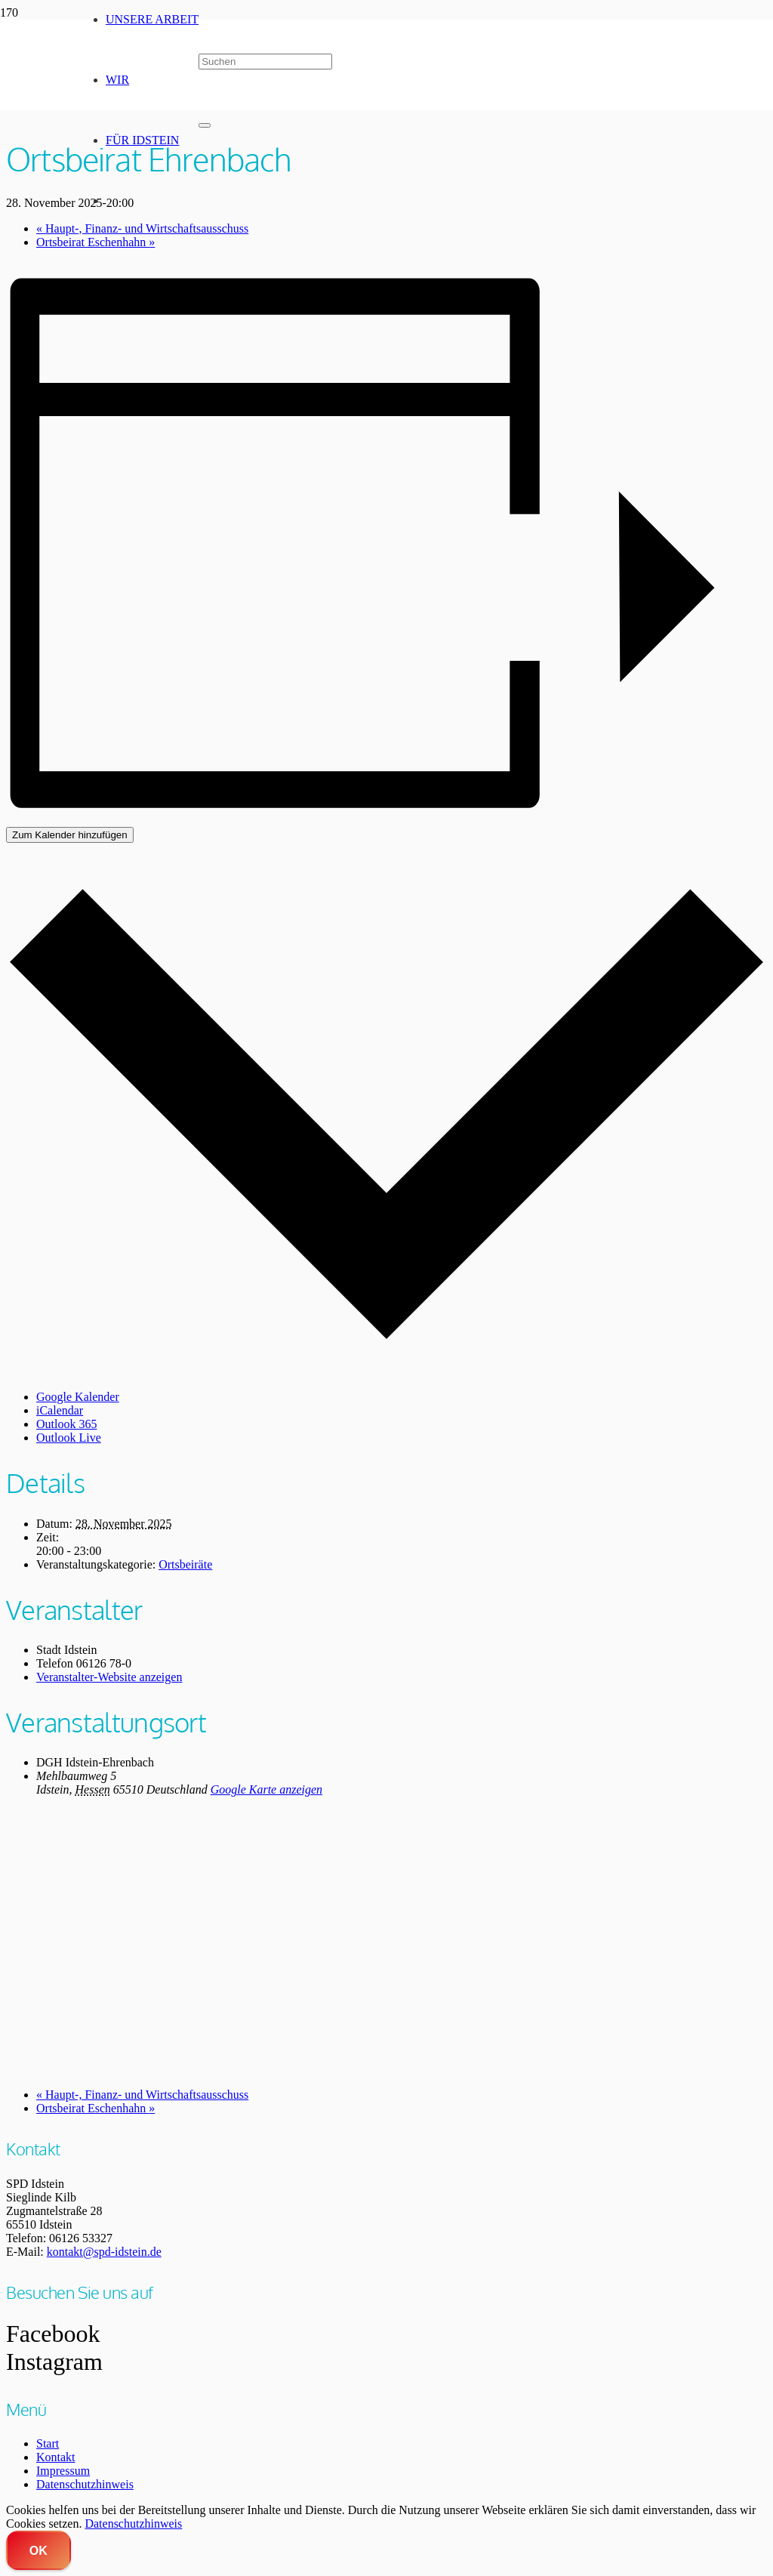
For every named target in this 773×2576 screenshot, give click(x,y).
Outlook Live (68, 1437)
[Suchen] (265, 61)
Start (47, 2443)
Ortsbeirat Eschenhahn (95, 2108)
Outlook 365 (66, 1424)
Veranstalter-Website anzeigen (109, 1677)
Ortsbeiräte (185, 1564)
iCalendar (59, 1410)
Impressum (63, 2470)
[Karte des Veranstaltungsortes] (386, 1941)
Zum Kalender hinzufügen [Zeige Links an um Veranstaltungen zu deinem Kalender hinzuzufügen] (70, 835)
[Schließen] (205, 125)
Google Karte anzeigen (266, 1789)
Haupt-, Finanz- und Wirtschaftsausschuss (142, 2094)
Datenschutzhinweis (85, 2484)
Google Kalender (77, 1396)
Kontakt (55, 2457)
